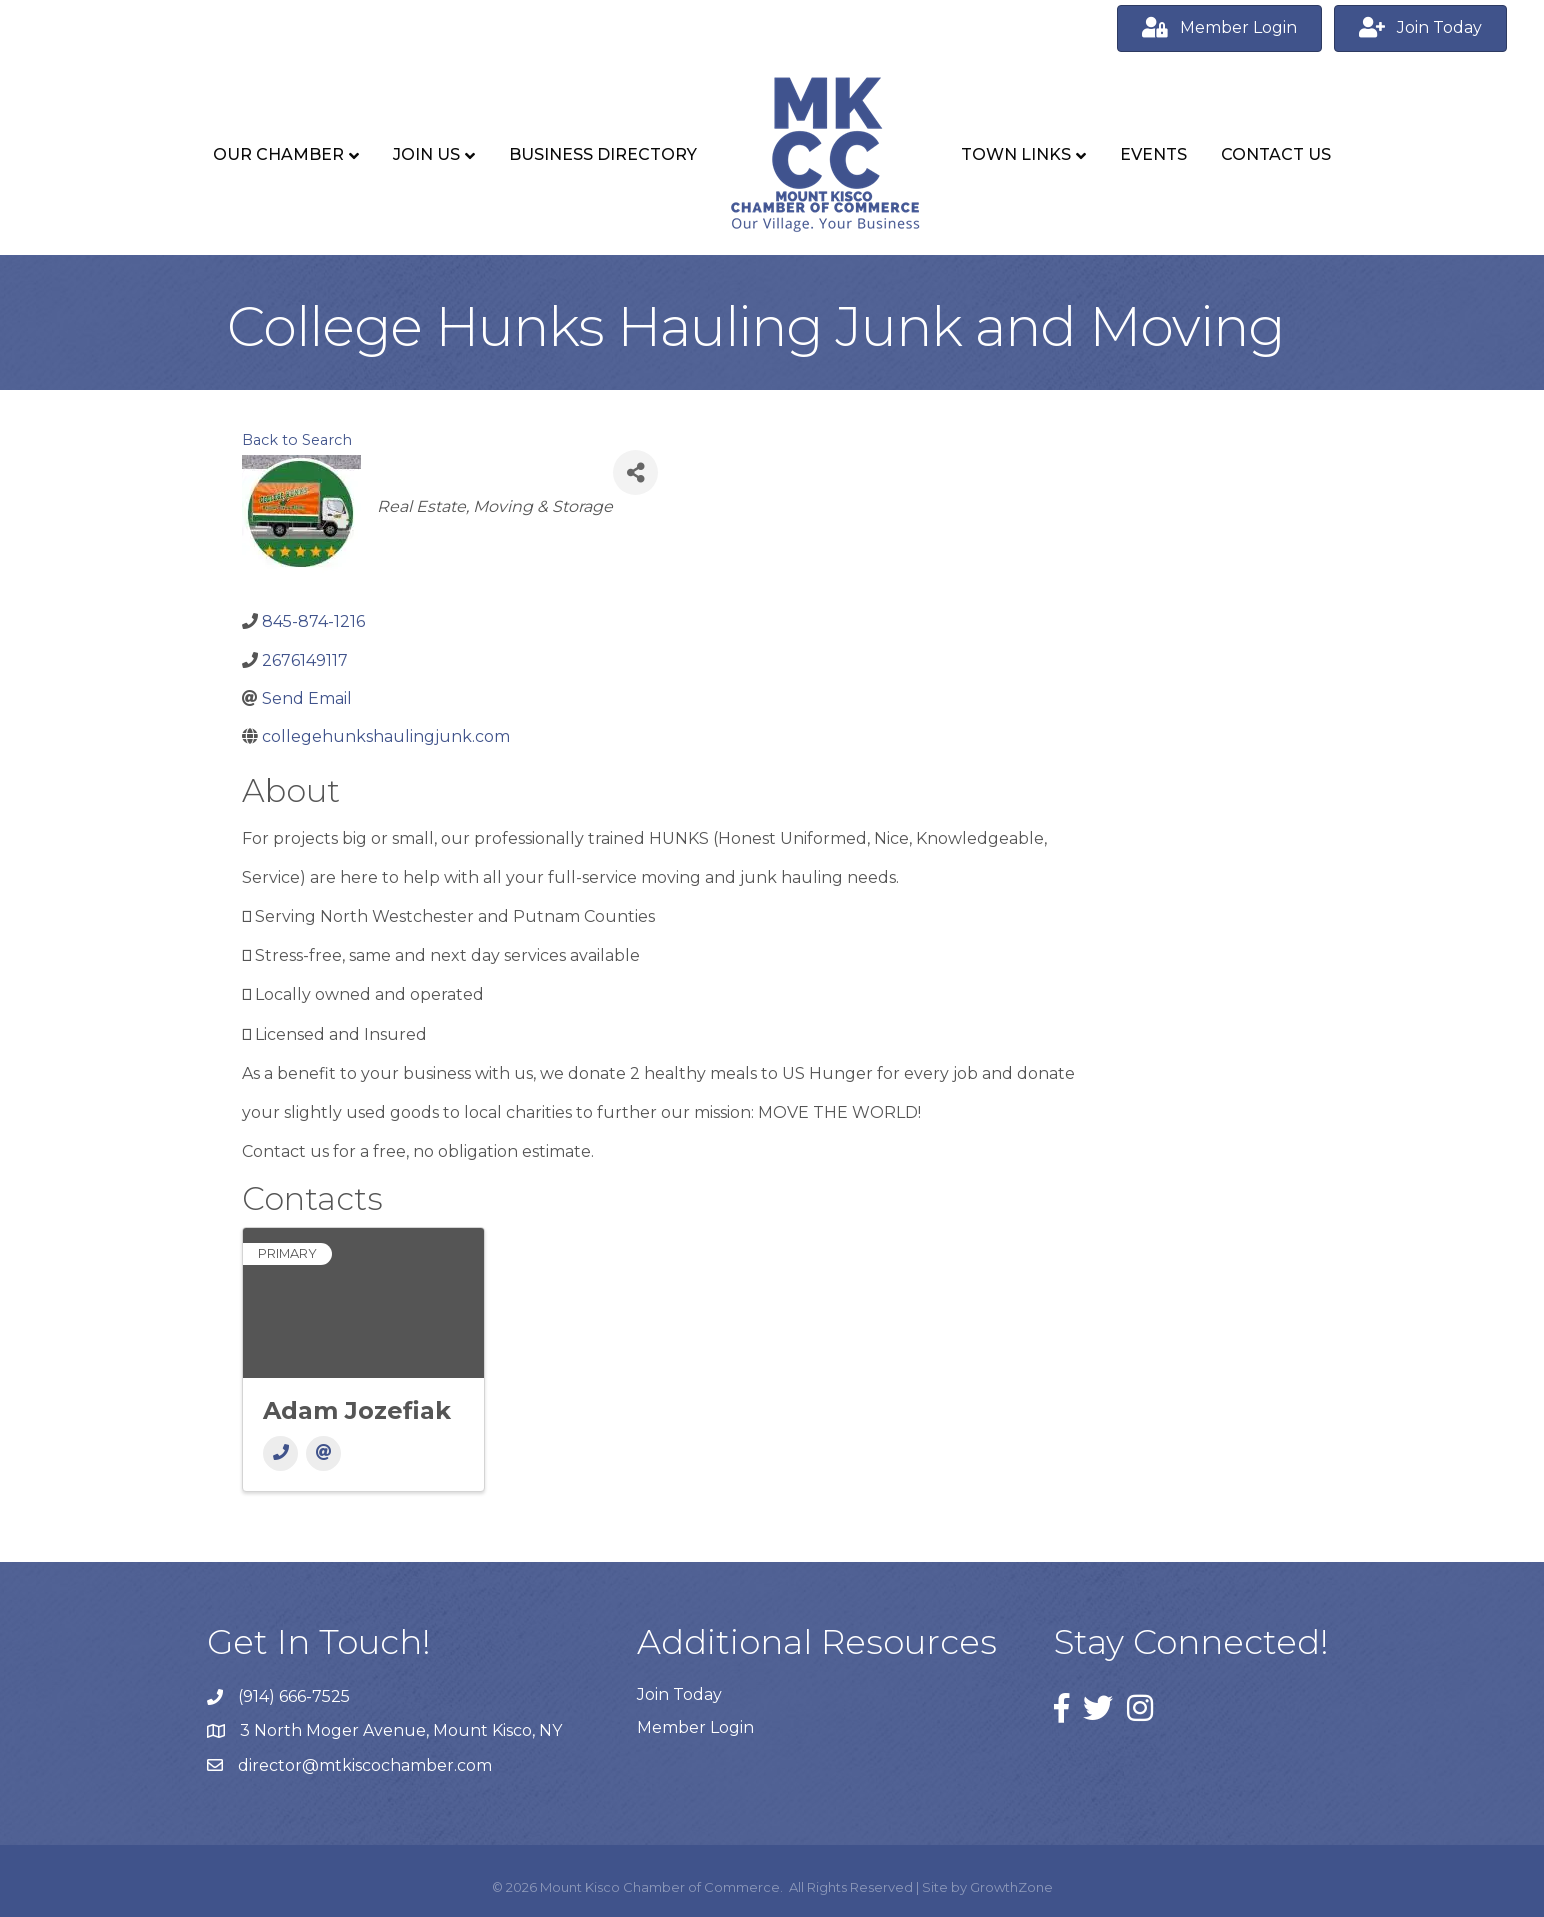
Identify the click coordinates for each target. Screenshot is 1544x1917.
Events (1153, 154)
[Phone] (280, 1453)
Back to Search (297, 440)
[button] (1219, 28)
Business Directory (603, 154)
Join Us (426, 154)
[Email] (323, 1453)
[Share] (635, 472)
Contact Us (1276, 154)
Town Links (1016, 154)
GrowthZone (1011, 1887)
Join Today (679, 1694)
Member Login (695, 1727)
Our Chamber (278, 154)
